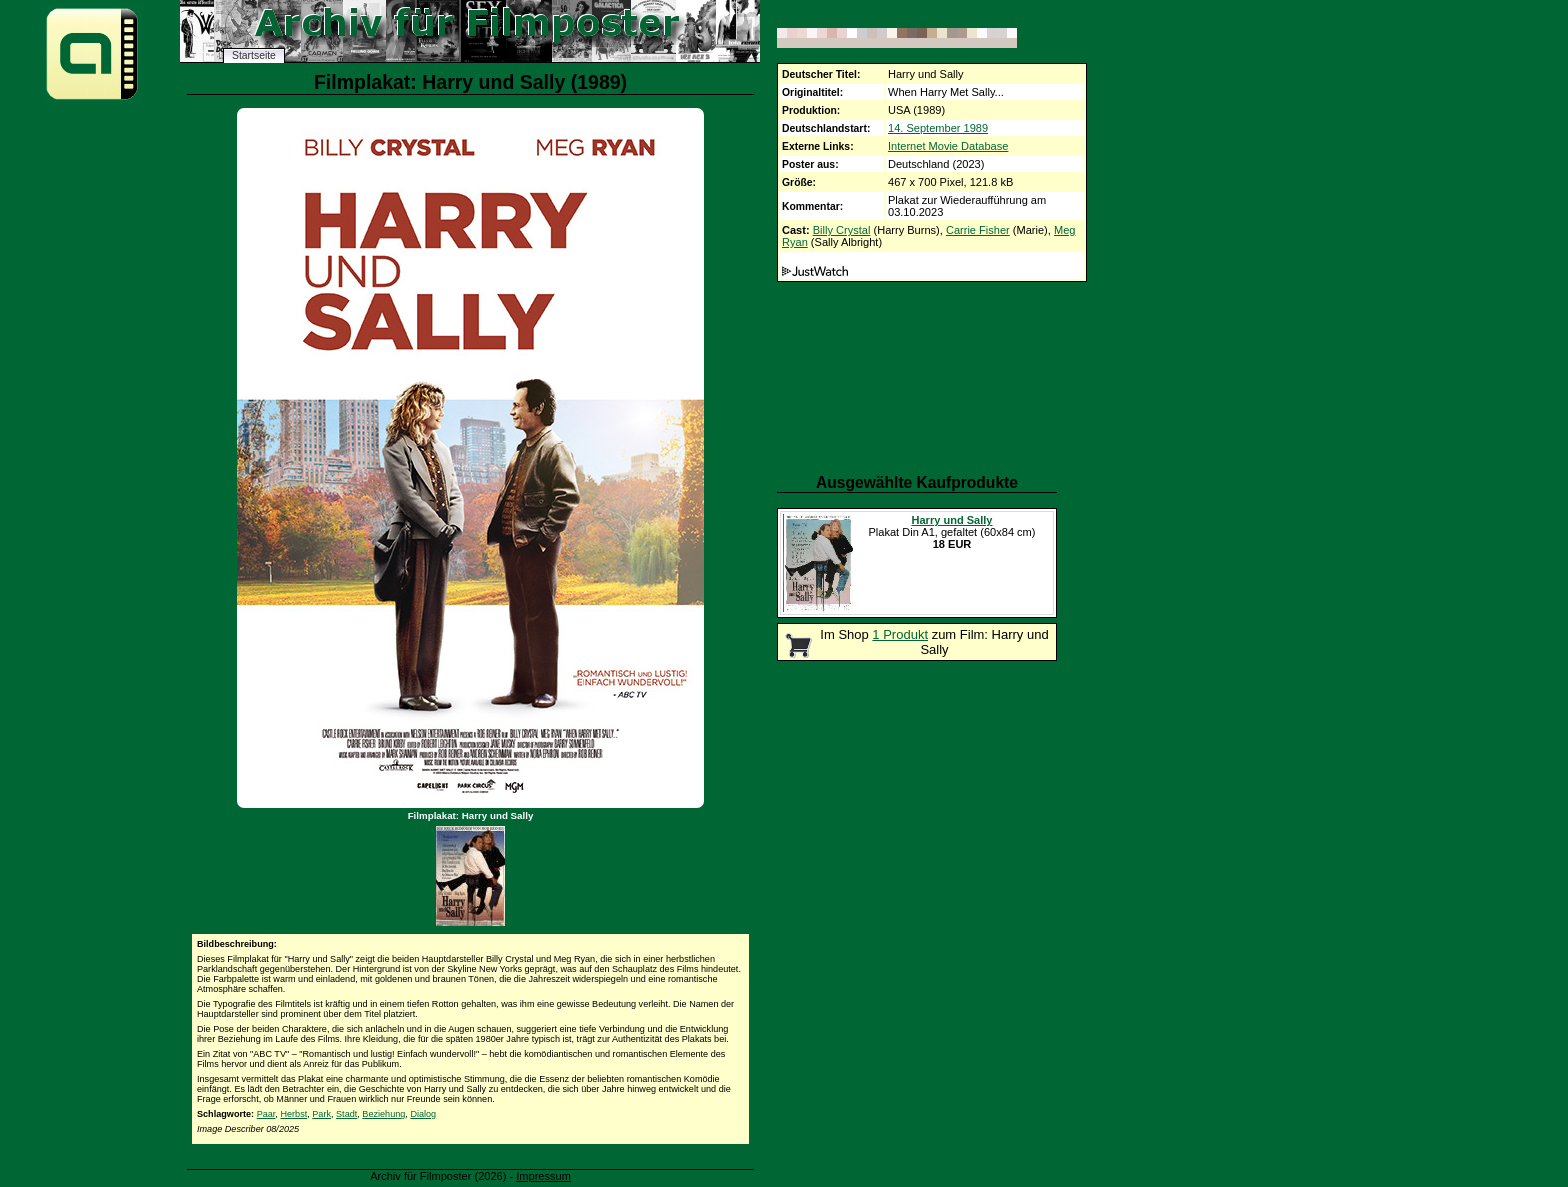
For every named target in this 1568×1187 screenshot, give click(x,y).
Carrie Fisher (978, 230)
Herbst (293, 1114)
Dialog (423, 1114)
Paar (266, 1114)
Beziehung (383, 1114)
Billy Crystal (842, 230)
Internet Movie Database (948, 146)
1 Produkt (900, 634)
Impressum (543, 1176)
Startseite (254, 55)
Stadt (346, 1114)
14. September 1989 (938, 128)
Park (321, 1114)
